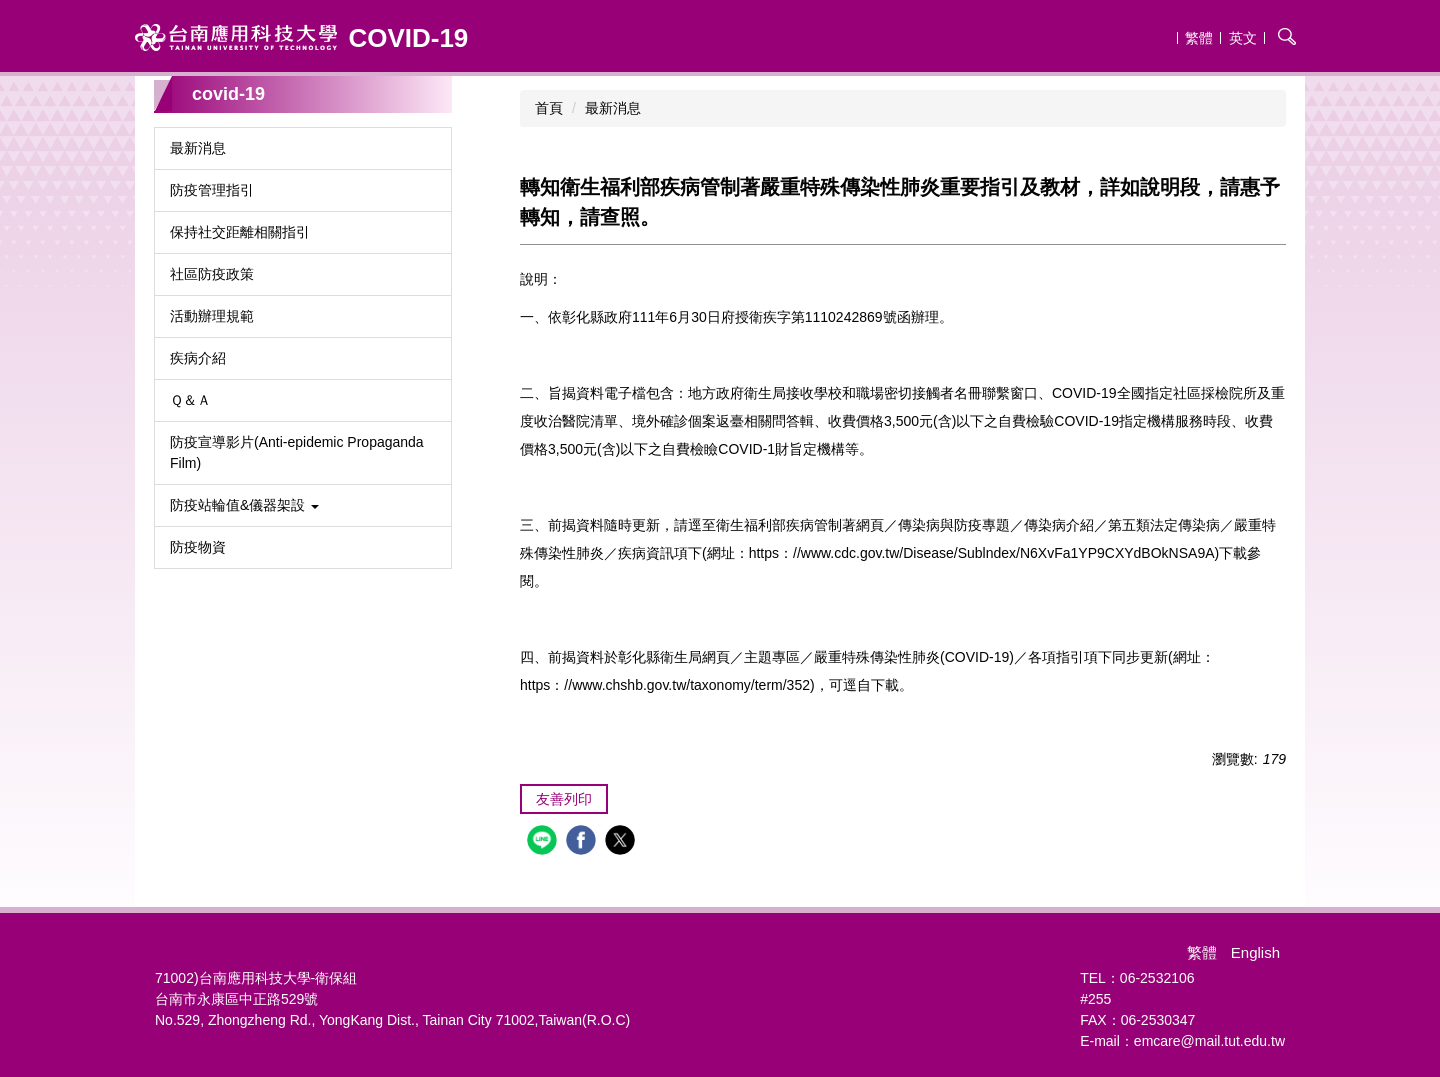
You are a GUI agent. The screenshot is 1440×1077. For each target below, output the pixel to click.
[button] (303, 505)
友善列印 (564, 799)
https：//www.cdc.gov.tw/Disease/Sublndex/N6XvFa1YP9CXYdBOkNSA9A (982, 553)
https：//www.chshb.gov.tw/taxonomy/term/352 (665, 685)
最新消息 (613, 108)
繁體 (1199, 38)
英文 (1243, 38)
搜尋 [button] (1287, 36)
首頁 (549, 108)
